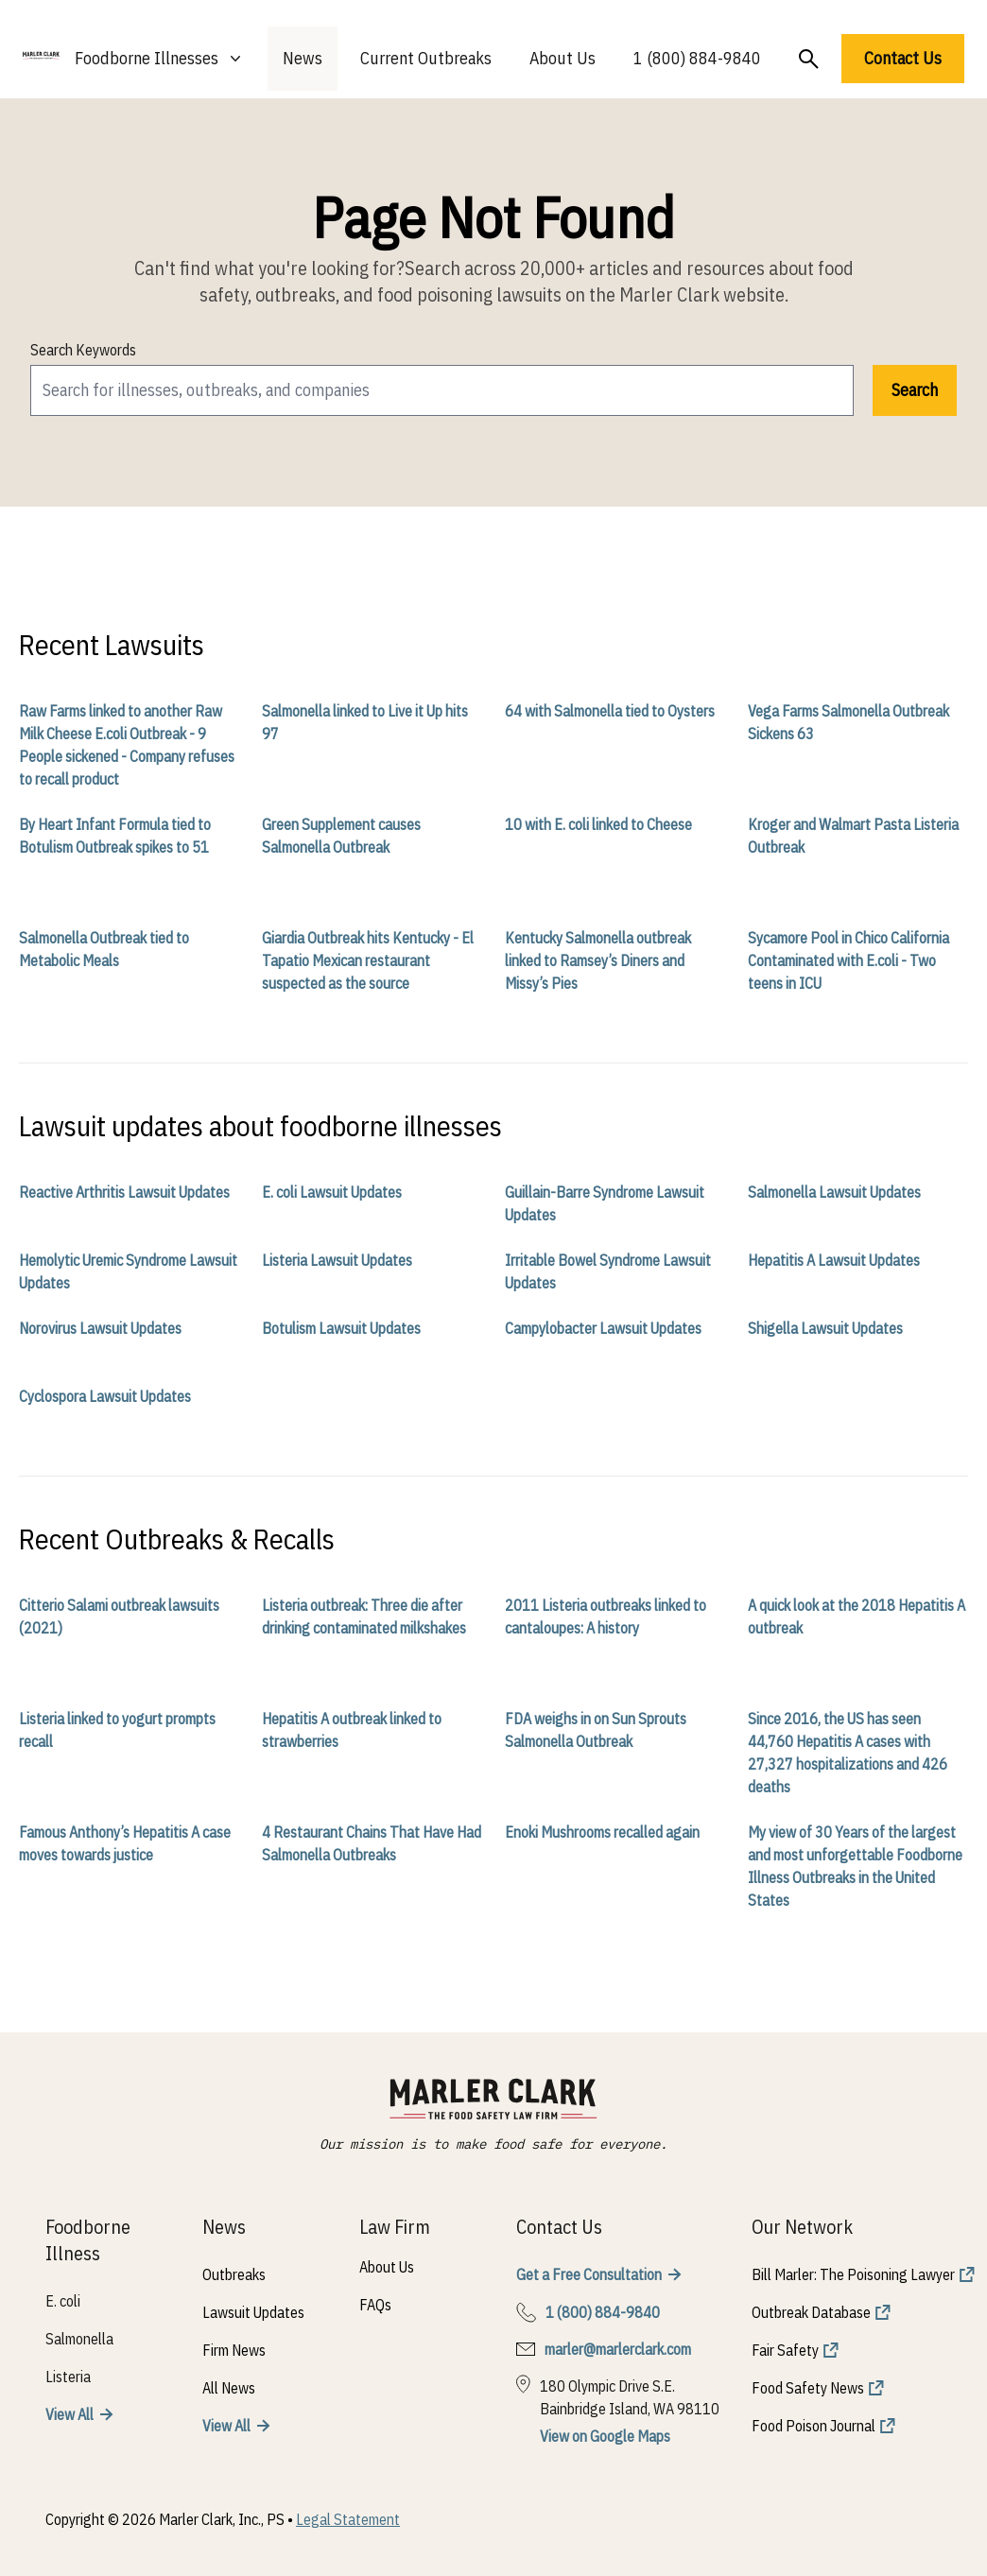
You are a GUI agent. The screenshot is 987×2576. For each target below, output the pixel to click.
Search (915, 390)
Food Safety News (808, 2387)
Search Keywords (83, 349)
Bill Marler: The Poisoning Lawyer (853, 2274)
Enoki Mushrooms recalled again (602, 1832)
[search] (442, 390)
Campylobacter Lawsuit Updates (603, 1328)
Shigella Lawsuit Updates (825, 1328)
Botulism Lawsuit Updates (341, 1328)
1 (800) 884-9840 (697, 58)
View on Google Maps (605, 2436)
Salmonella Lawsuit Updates (834, 1192)
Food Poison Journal (813, 2425)
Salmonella (79, 2338)
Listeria (68, 2376)
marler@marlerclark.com (618, 2349)
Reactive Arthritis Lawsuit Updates (124, 1192)
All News (228, 2387)
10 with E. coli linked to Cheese (598, 824)
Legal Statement (348, 2519)
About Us (562, 58)
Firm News (234, 2350)
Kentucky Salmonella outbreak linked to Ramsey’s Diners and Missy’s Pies (598, 960)
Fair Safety (785, 2350)
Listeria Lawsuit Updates (337, 1260)
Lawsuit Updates (253, 2312)
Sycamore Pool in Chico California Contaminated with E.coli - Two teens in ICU (848, 960)
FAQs (375, 2304)
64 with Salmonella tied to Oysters (610, 710)
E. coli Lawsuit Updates (332, 1192)
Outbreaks (234, 2274)
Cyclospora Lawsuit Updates (105, 1396)
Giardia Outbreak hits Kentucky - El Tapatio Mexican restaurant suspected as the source (368, 960)
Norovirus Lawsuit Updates (100, 1328)
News (302, 58)
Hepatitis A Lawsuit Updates (834, 1260)
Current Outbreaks (426, 58)
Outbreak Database (811, 2312)
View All (69, 2414)
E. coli (62, 2300)
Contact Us (903, 58)
